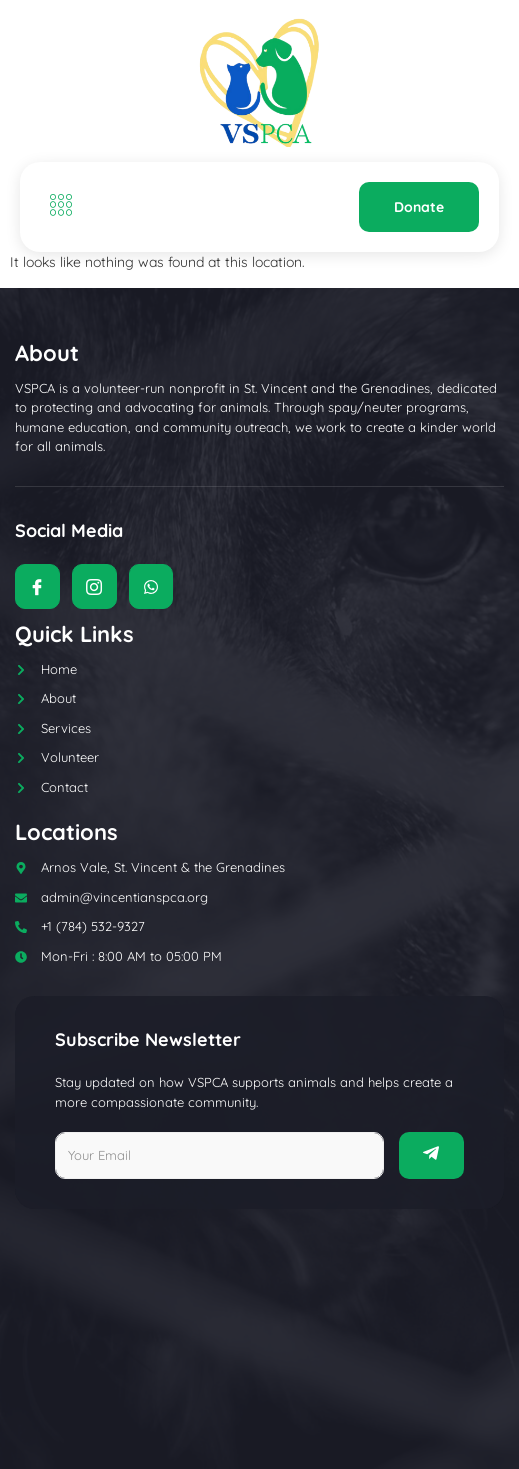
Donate (419, 207)
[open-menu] (56, 207)
